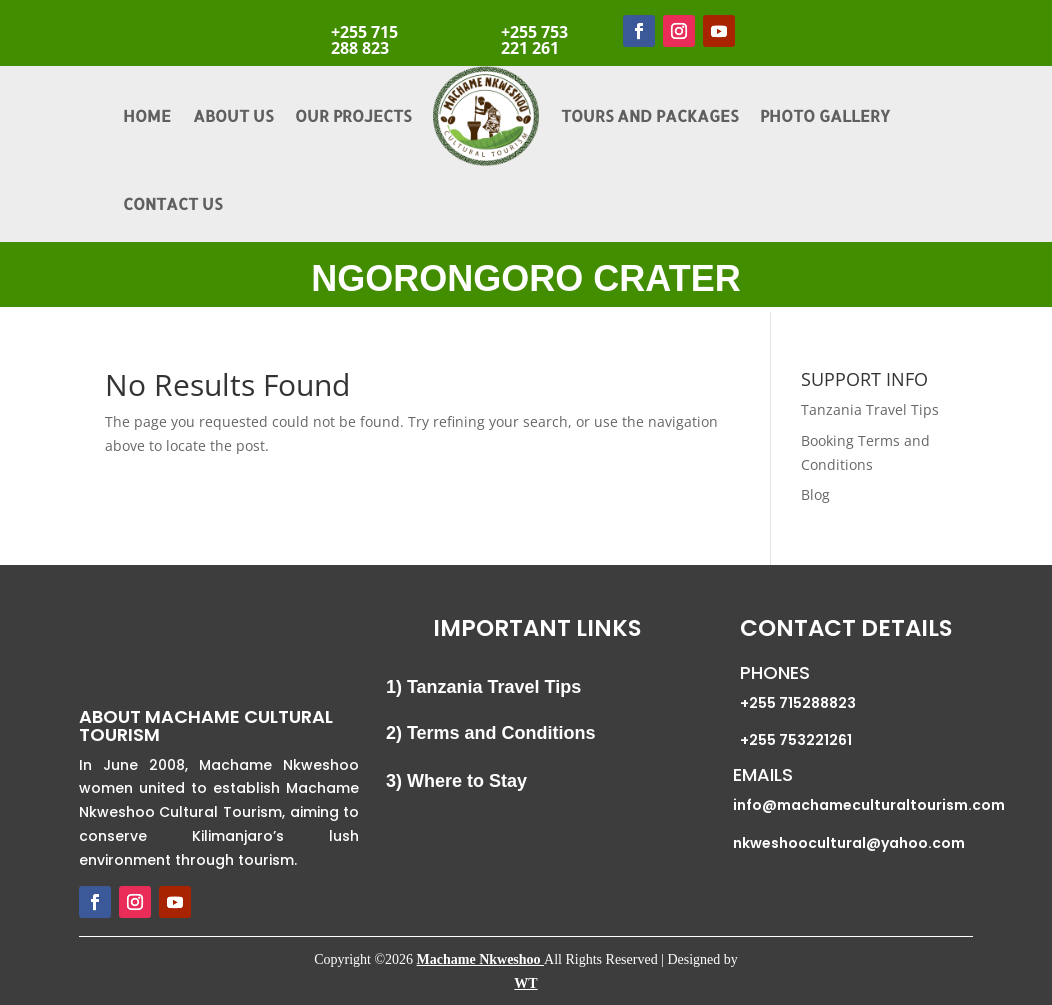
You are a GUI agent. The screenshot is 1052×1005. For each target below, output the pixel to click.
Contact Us (172, 203)
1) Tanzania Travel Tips (483, 687)
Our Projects (353, 115)
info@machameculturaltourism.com (869, 805)
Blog (815, 494)
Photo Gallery (825, 115)
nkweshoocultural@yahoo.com (849, 843)
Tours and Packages (649, 115)
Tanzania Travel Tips (870, 409)
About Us (233, 115)
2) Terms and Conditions (491, 733)
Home (147, 115)
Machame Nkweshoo (481, 959)
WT (525, 983)
